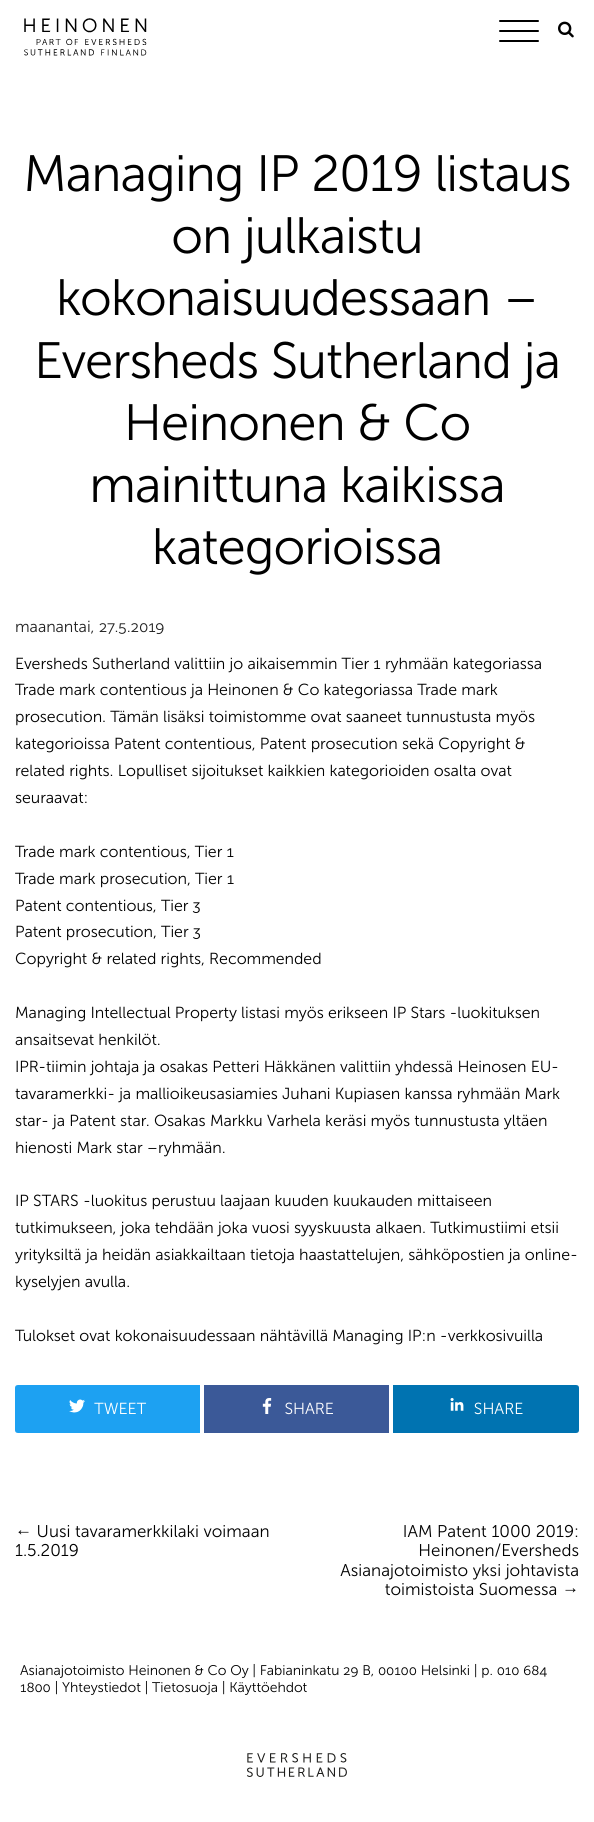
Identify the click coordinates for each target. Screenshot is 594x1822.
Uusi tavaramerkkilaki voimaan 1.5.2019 (142, 1542)
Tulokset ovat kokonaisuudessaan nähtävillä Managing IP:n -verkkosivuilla (279, 1336)
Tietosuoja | (190, 1687)
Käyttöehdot (268, 1687)
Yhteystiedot (101, 1687)
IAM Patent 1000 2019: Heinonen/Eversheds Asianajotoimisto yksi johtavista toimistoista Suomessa (459, 1561)
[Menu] (524, 34)
